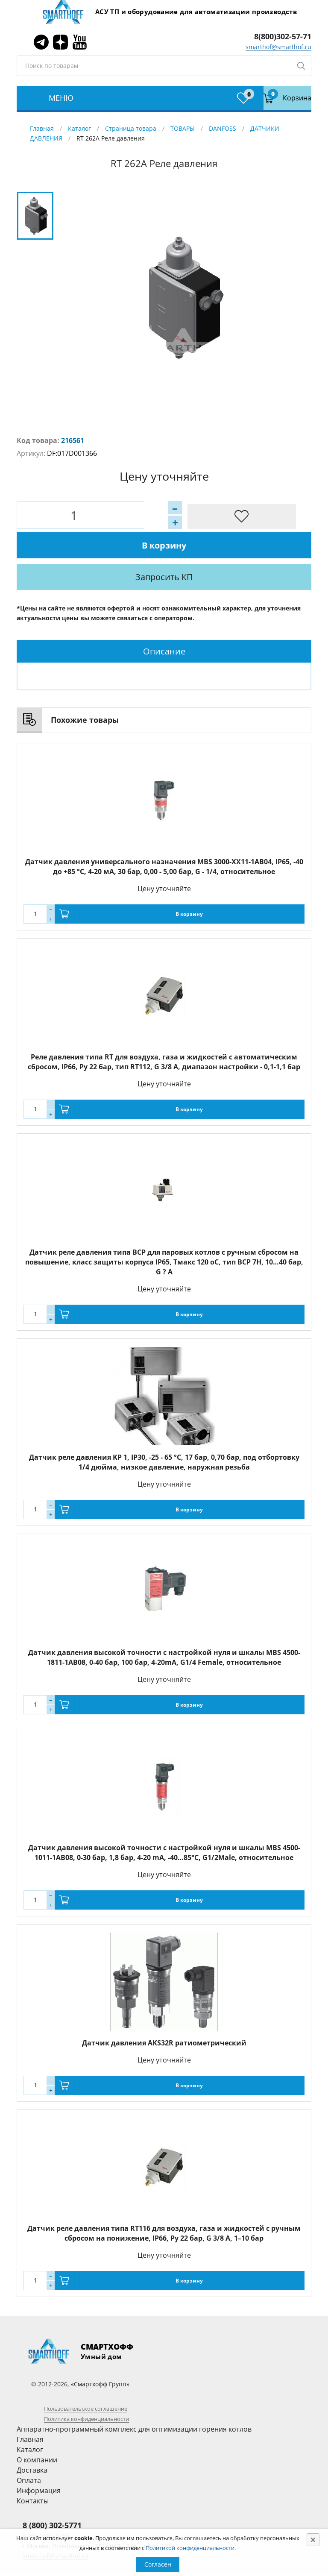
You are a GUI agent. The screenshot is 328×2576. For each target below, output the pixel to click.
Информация (39, 2461)
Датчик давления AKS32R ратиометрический (164, 2013)
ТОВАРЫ (182, 128)
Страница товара (130, 128)
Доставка (32, 2440)
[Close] (313, 2539)
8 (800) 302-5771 (52, 2496)
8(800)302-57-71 (282, 36)
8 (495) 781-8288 (46, 2506)
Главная (42, 128)
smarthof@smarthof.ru (278, 47)
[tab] (164, 621)
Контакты (33, 2471)
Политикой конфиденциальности (190, 2548)
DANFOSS (222, 128)
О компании (37, 2430)
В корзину (195, 515)
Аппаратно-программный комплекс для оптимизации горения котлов (134, 2399)
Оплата (29, 2451)
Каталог (79, 128)
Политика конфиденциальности (86, 2389)
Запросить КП (188, 547)
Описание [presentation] (164, 622)
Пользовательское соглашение (85, 2379)
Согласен (157, 2564)
